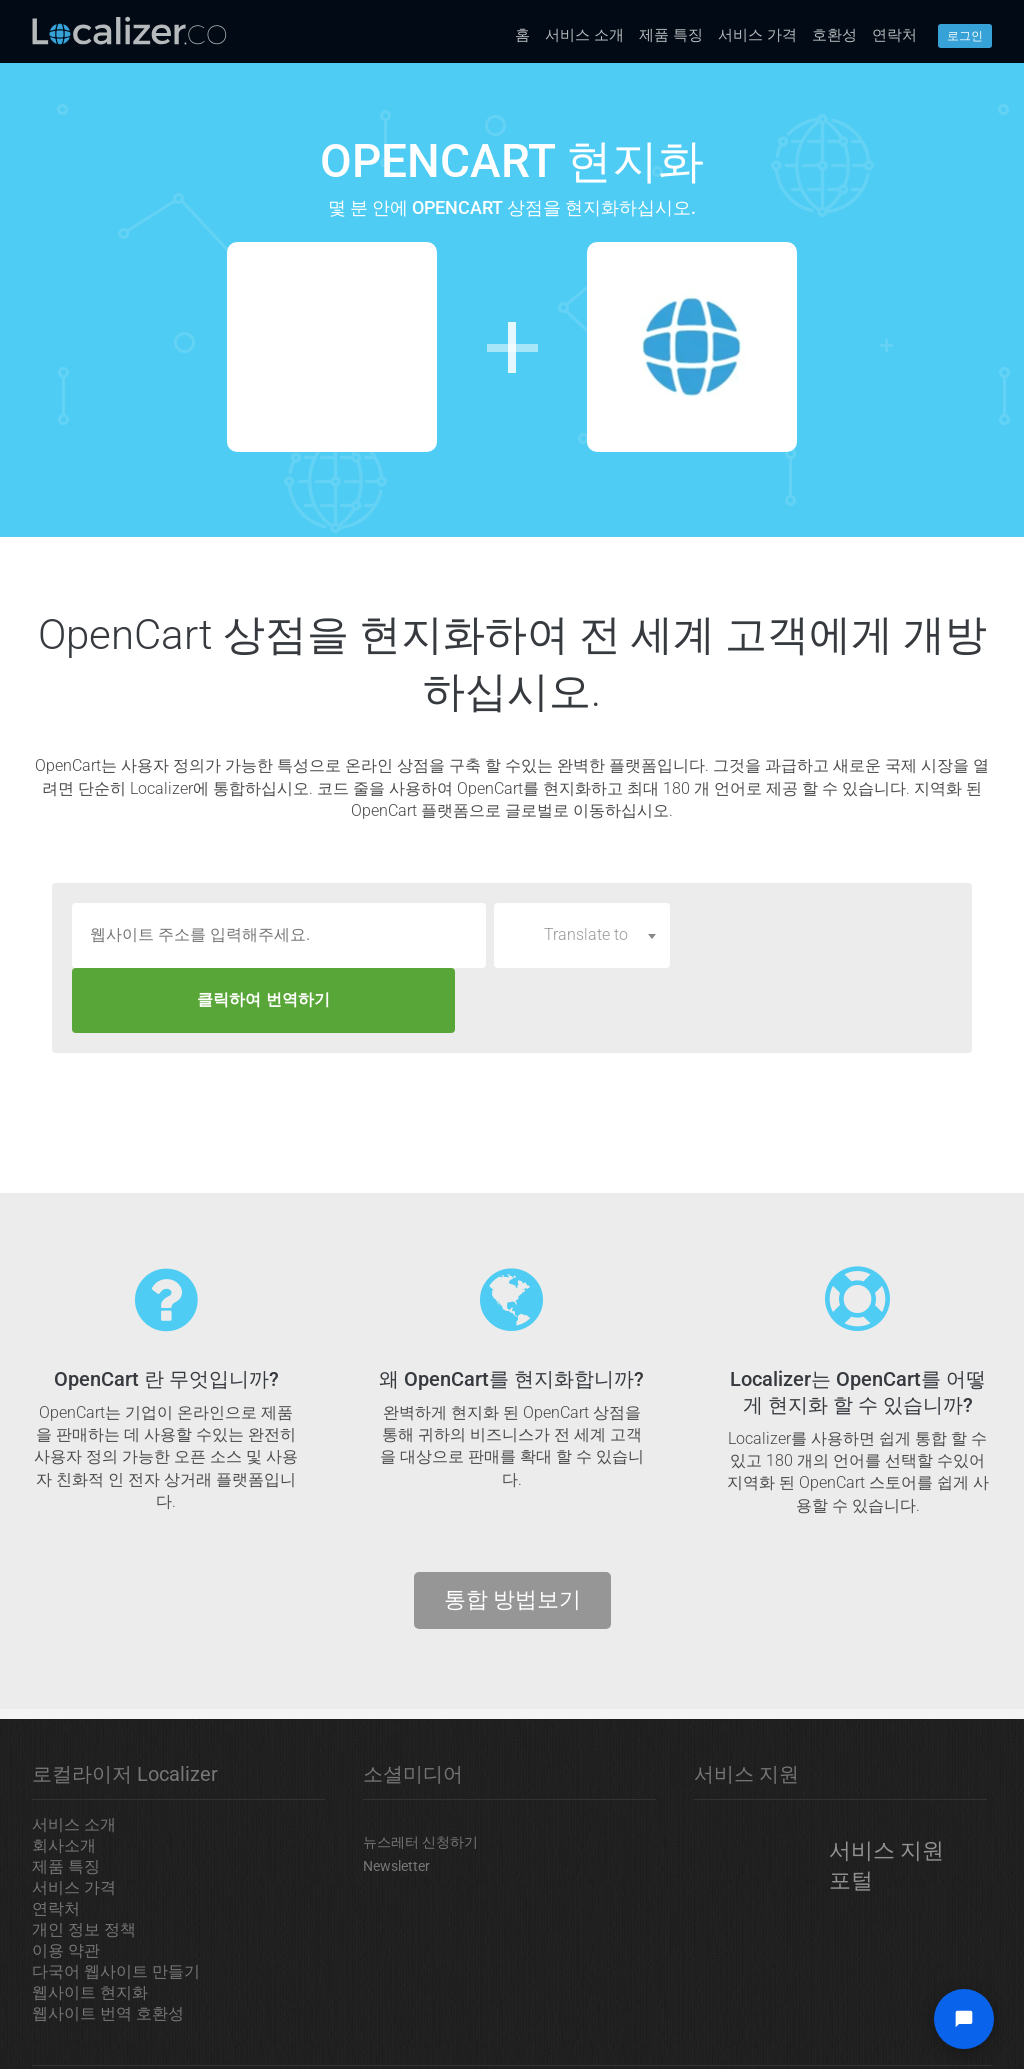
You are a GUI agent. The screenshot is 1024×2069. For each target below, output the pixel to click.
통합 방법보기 (512, 1534)
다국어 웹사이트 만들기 (116, 1906)
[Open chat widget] (964, 2019)
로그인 (965, 36)
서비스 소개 (584, 35)
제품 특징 (671, 35)
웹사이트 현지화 (90, 1927)
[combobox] (582, 935)
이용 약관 (66, 1885)
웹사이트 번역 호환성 (108, 1948)
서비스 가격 (757, 35)
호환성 (834, 35)
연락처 (894, 35)
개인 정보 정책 (84, 1864)
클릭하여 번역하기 (815, 934)
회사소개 (64, 1780)
